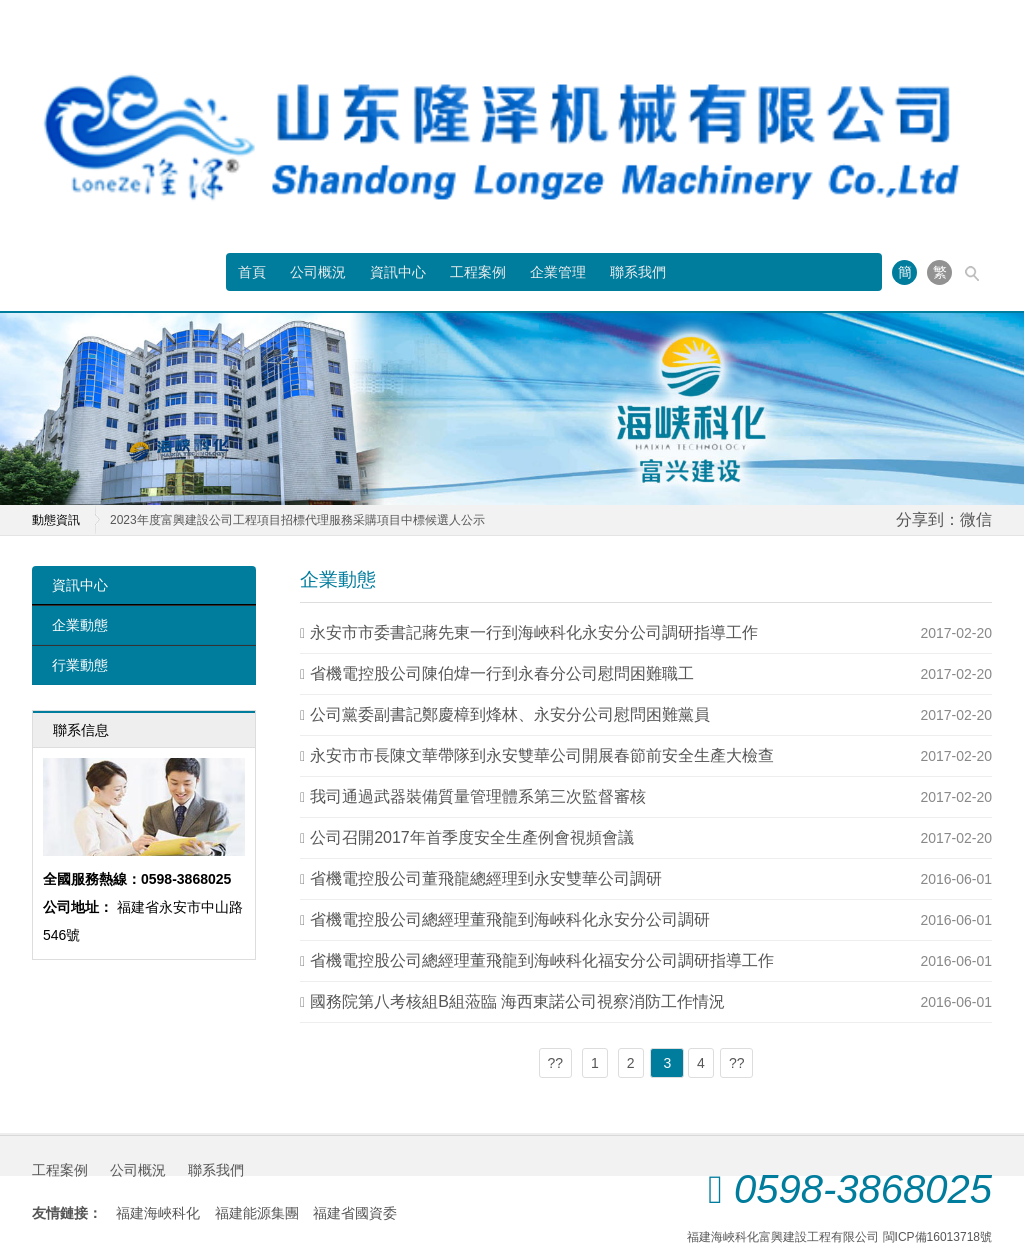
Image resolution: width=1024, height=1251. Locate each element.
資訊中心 (398, 272)
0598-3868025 (863, 1189)
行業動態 (80, 665)
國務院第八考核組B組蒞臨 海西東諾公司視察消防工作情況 (517, 1001)
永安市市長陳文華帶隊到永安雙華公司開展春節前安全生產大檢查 (542, 755)
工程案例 (478, 272)
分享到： (928, 519)
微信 (976, 519)
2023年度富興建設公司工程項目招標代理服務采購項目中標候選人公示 (297, 520)
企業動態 (80, 625)
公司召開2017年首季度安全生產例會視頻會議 (472, 837)
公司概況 (318, 272)
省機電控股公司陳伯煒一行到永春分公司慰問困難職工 (502, 673)
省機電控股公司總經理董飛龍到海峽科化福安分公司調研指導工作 (542, 960)
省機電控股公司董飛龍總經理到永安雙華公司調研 (486, 878)
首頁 (252, 272)
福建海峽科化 (158, 1213)
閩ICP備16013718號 (937, 1237)
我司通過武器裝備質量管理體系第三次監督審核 (478, 796)
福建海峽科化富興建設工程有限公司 (783, 1237)
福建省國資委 (355, 1213)
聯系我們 (638, 272)
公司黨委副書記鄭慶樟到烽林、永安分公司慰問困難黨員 (510, 714)
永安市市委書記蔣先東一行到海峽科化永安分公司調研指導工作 (534, 632)
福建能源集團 (257, 1213)
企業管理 (558, 272)
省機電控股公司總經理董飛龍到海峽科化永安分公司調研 (510, 919)
